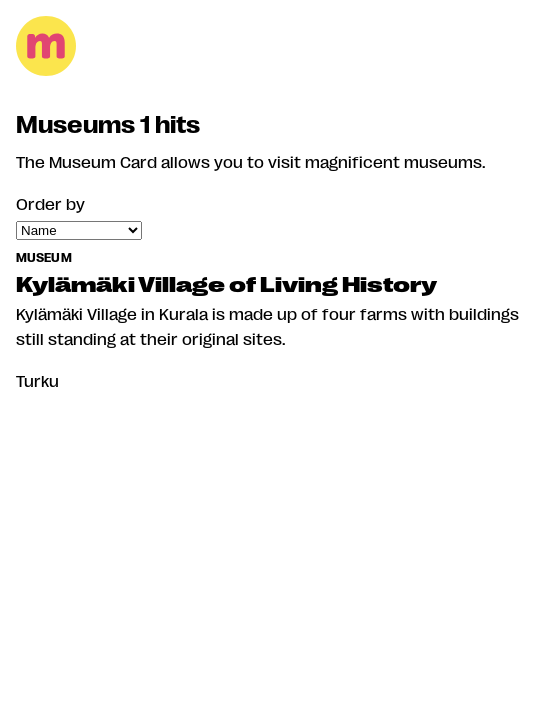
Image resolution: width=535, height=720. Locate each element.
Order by (50, 203)
